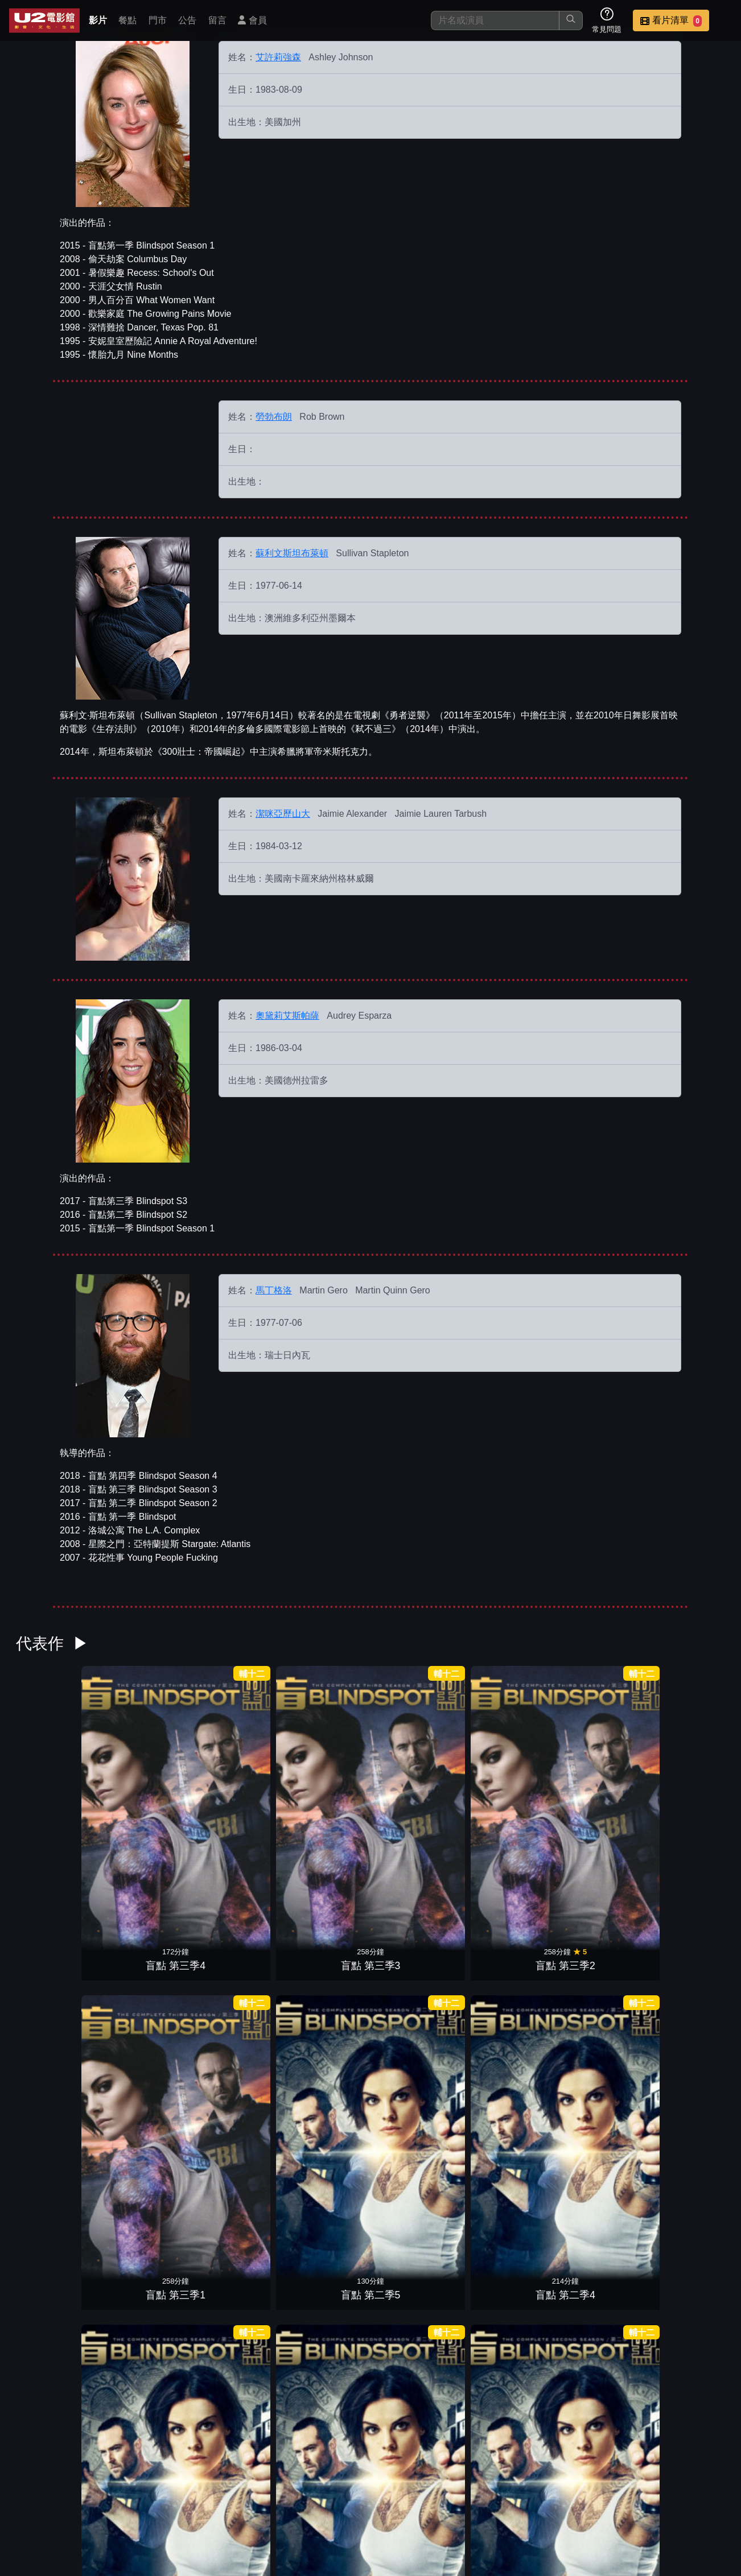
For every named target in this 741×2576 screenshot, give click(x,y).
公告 (187, 20)
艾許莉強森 (278, 57)
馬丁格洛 (274, 1290)
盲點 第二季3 (597, 1790)
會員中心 (703, 2495)
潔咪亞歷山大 (283, 813)
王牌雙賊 (325, 2262)
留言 (217, 20)
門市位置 (424, 2495)
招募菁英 (592, 2495)
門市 (158, 20)
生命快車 (415, 2262)
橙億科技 (389, 2561)
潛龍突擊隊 (687, 1947)
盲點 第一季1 (506, 1947)
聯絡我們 (536, 2495)
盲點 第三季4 (54, 1790)
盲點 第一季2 (416, 1947)
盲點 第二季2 (687, 1790)
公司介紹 (647, 2495)
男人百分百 (370, 2419)
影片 (98, 20)
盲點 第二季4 (506, 1790)
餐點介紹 (369, 2495)
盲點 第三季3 (145, 1790)
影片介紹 (313, 2495)
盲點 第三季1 (325, 1790)
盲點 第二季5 (416, 1790)
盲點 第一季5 (145, 1947)
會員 (252, 20)
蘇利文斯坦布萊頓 (292, 553)
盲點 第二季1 (54, 1947)
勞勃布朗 (274, 416)
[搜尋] (495, 20)
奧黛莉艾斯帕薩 (287, 1015)
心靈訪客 (686, 2262)
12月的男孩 (596, 2262)
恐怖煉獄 (505, 2262)
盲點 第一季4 (235, 1947)
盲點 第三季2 (235, 1790)
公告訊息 (480, 2495)
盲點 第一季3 (325, 1947)
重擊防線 (235, 2262)
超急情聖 (505, 2105)
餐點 (127, 20)
